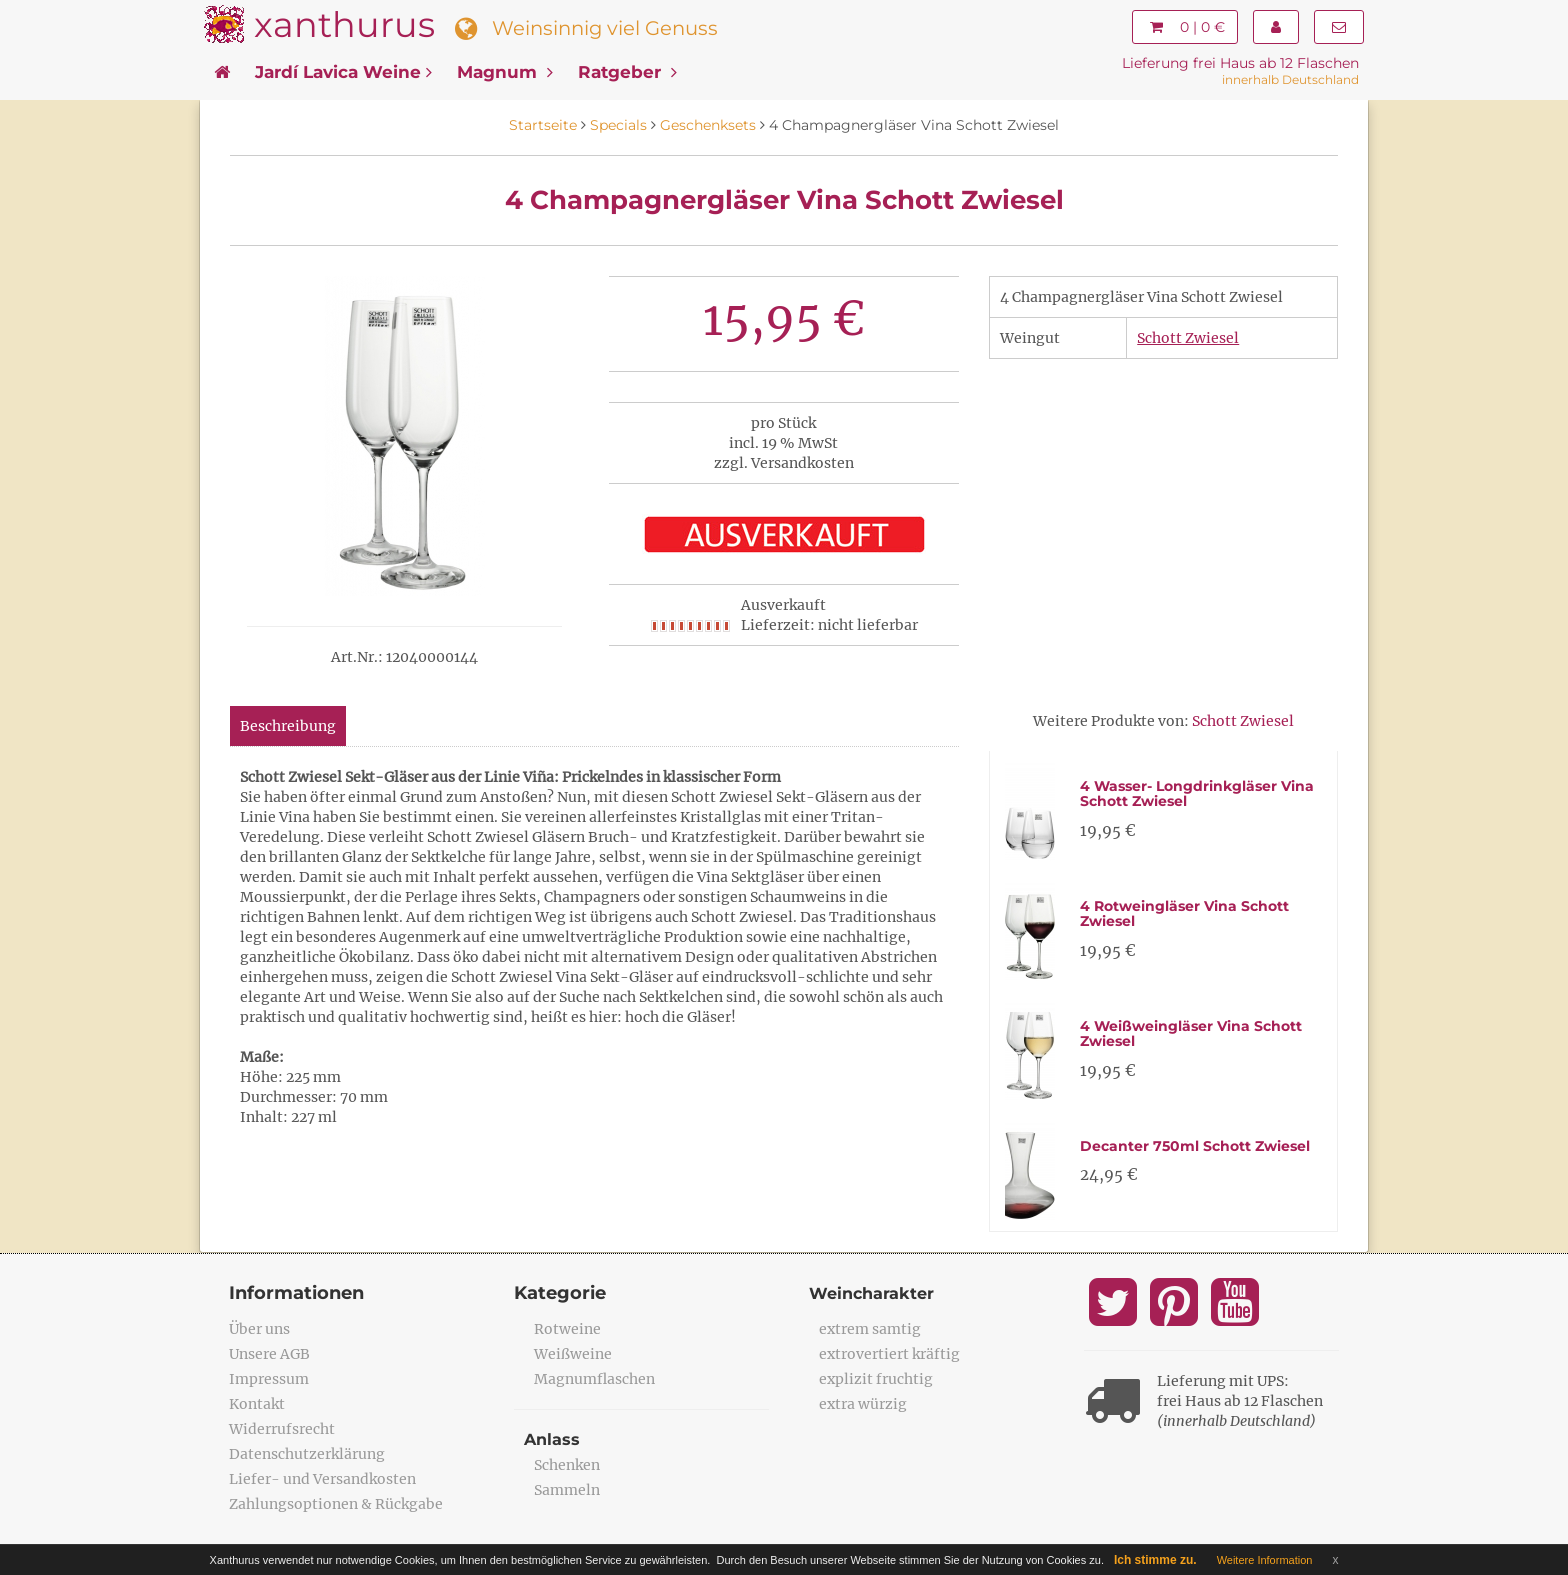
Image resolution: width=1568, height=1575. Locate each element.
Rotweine (567, 1329)
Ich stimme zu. (1155, 1560)
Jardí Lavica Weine (343, 72)
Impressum (269, 1379)
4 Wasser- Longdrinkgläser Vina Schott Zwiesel (1197, 793)
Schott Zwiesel (1188, 338)
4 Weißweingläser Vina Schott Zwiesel (1191, 1033)
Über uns (259, 1329)
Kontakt (257, 1404)
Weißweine (573, 1354)
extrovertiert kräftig (889, 1354)
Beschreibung (288, 726)
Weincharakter (871, 1293)
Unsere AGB (269, 1354)
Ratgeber (627, 72)
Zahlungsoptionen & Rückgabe (336, 1504)
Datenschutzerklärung (307, 1454)
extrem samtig (870, 1329)
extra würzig (863, 1404)
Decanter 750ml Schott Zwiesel (1195, 1146)
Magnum (505, 72)
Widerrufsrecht (282, 1429)
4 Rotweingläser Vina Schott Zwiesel (1184, 913)
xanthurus (344, 24)
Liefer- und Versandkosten (322, 1479)
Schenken (567, 1465)
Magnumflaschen (594, 1379)
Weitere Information (1265, 1560)
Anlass (552, 1439)
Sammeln (567, 1490)
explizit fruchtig (876, 1379)
